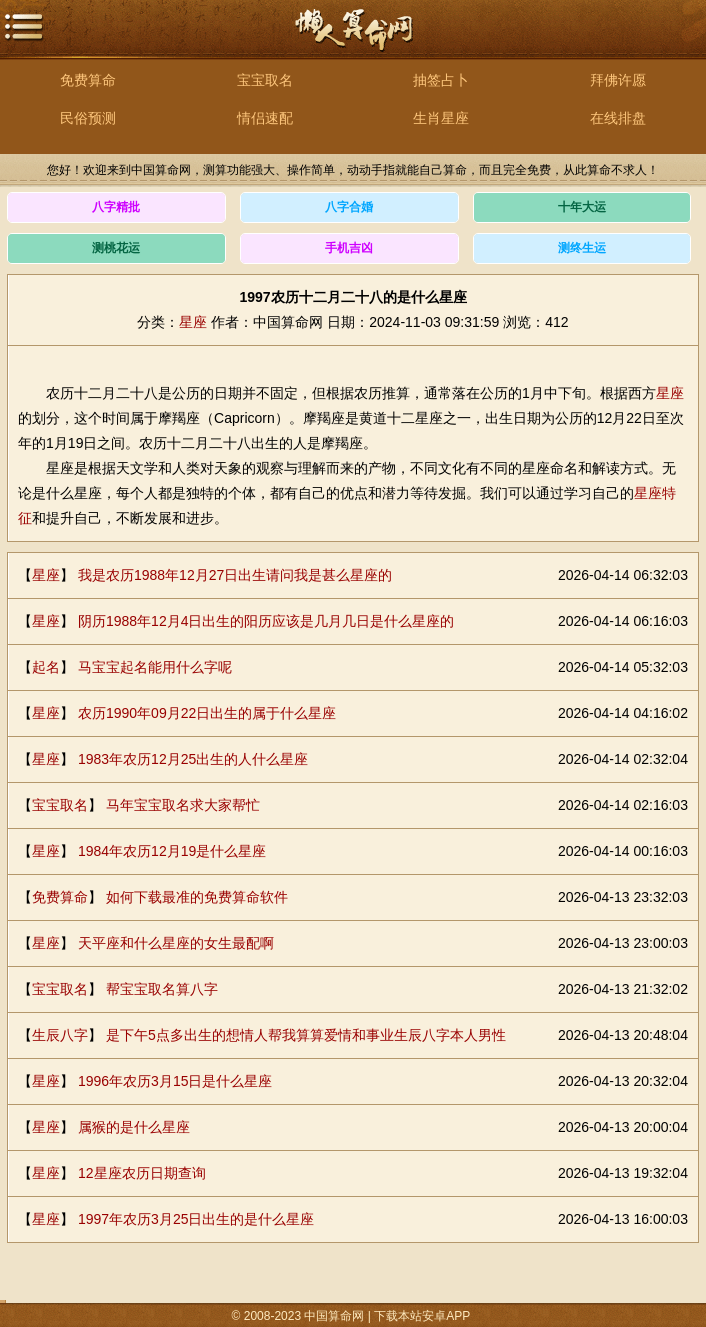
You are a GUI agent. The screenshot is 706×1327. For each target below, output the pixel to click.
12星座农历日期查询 (142, 1173)
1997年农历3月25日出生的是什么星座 (196, 1219)
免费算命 (88, 80)
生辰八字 (60, 1035)
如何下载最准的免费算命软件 (197, 897)
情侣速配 (265, 118)
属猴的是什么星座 (134, 1127)
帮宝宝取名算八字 (162, 989)
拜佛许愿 (618, 80)
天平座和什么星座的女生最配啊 (176, 943)
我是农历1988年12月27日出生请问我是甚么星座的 (235, 575)
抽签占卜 (441, 80)
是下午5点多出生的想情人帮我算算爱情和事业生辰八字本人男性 (306, 1035)
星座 (193, 322)
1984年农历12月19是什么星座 (172, 851)
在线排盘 (618, 118)
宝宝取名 (265, 80)
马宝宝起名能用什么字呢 (155, 667)
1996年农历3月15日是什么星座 (175, 1081)
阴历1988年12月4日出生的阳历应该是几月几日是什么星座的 (266, 621)
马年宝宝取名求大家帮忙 (183, 805)
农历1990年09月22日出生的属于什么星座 (207, 713)
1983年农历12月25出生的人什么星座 (193, 759)
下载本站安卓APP (423, 1316)
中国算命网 (353, 40)
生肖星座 (441, 118)
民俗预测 (88, 118)
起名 (46, 667)
